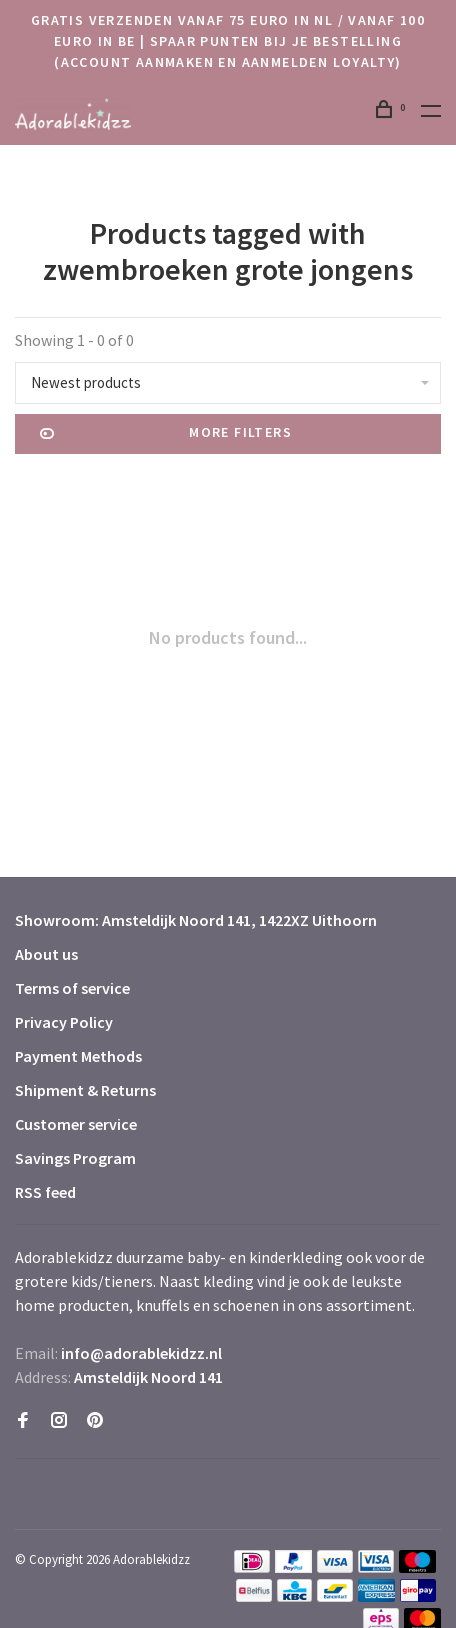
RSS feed (45, 1192)
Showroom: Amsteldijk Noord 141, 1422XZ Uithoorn (196, 920)
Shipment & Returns (85, 1090)
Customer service (76, 1124)
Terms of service (72, 988)
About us (46, 954)
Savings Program (75, 1158)
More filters (166, 434)
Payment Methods (78, 1056)
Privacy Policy (64, 1022)
